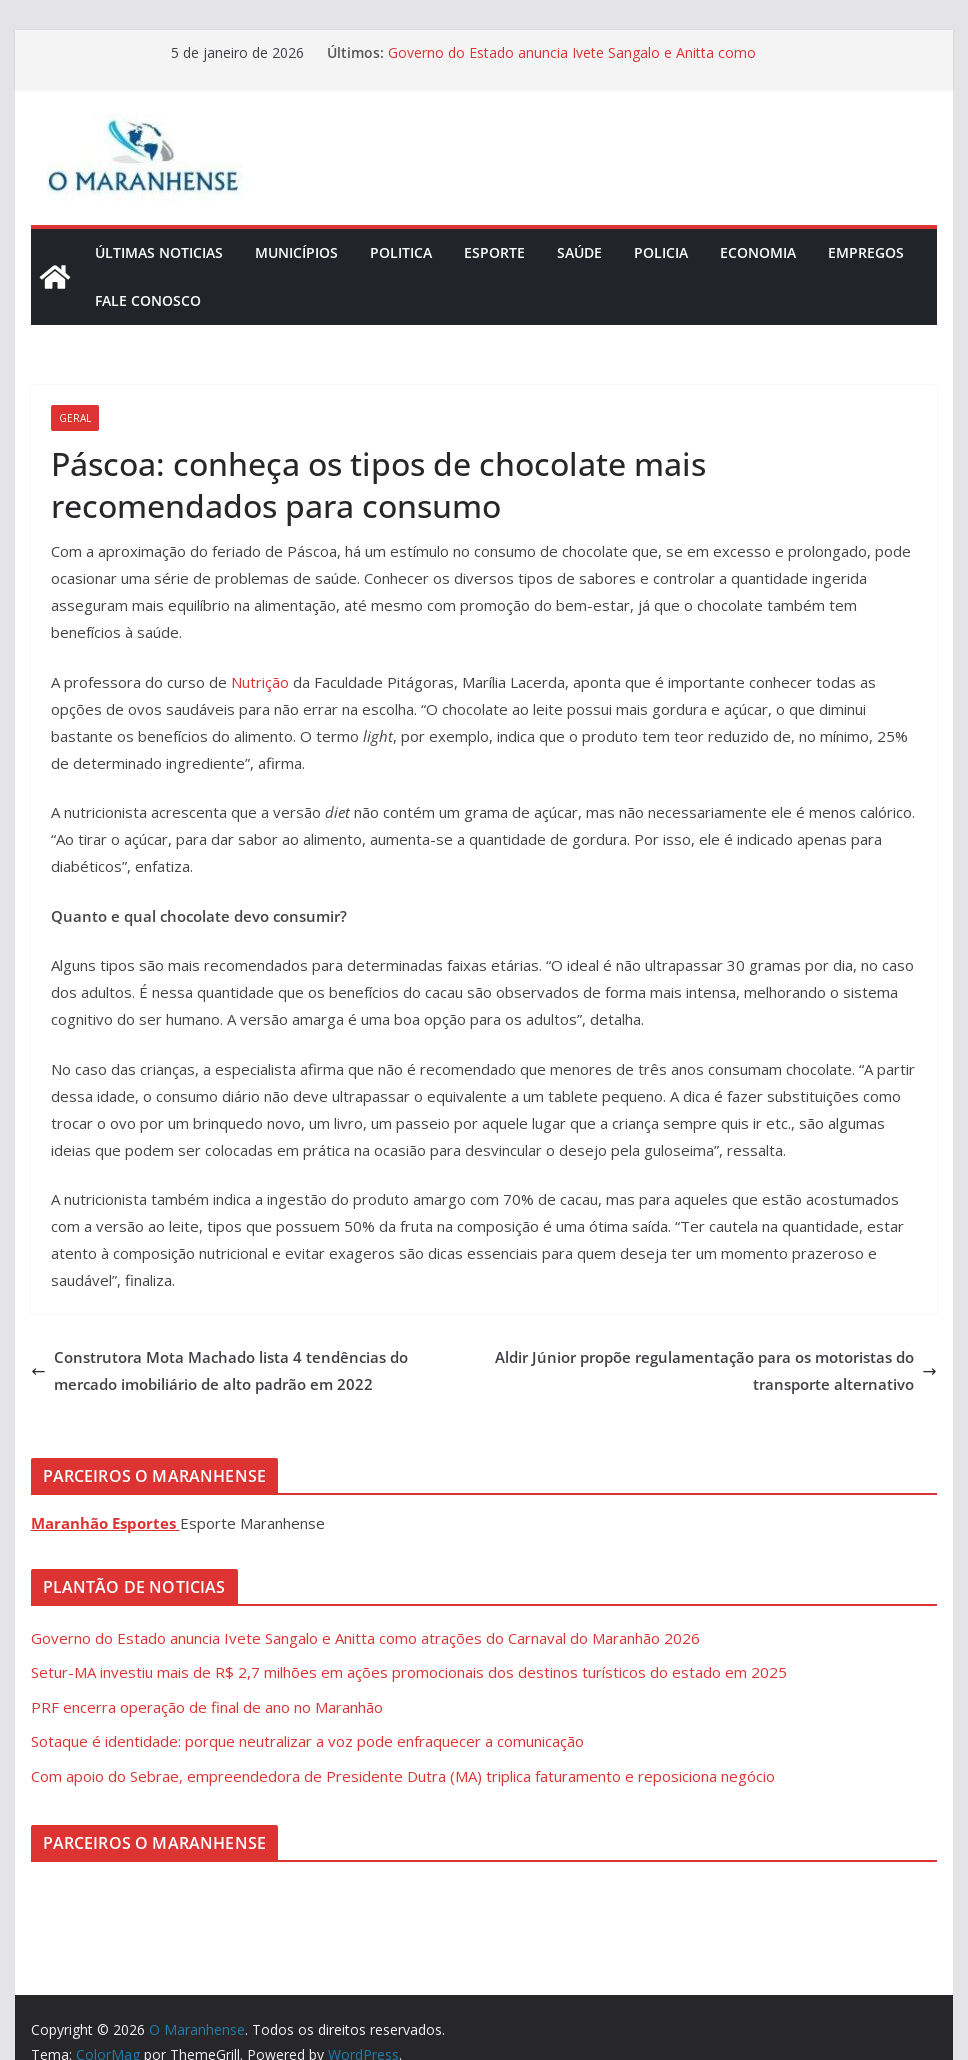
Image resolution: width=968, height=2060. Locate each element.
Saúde (579, 252)
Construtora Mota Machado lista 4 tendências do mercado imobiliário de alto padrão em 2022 (219, 1370)
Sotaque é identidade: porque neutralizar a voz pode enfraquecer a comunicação (307, 1741)
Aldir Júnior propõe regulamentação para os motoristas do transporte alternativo (716, 1370)
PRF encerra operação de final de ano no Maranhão (207, 1707)
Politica (401, 252)
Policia (661, 252)
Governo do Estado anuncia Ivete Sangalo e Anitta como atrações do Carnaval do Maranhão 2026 (572, 62)
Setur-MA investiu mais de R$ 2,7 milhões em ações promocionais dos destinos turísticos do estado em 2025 (409, 1672)
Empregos (866, 252)
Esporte (494, 252)
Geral (75, 418)
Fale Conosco (148, 300)
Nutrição (260, 682)
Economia (758, 252)
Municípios (296, 252)
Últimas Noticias (159, 252)
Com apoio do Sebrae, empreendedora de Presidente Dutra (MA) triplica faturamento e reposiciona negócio (403, 1776)
